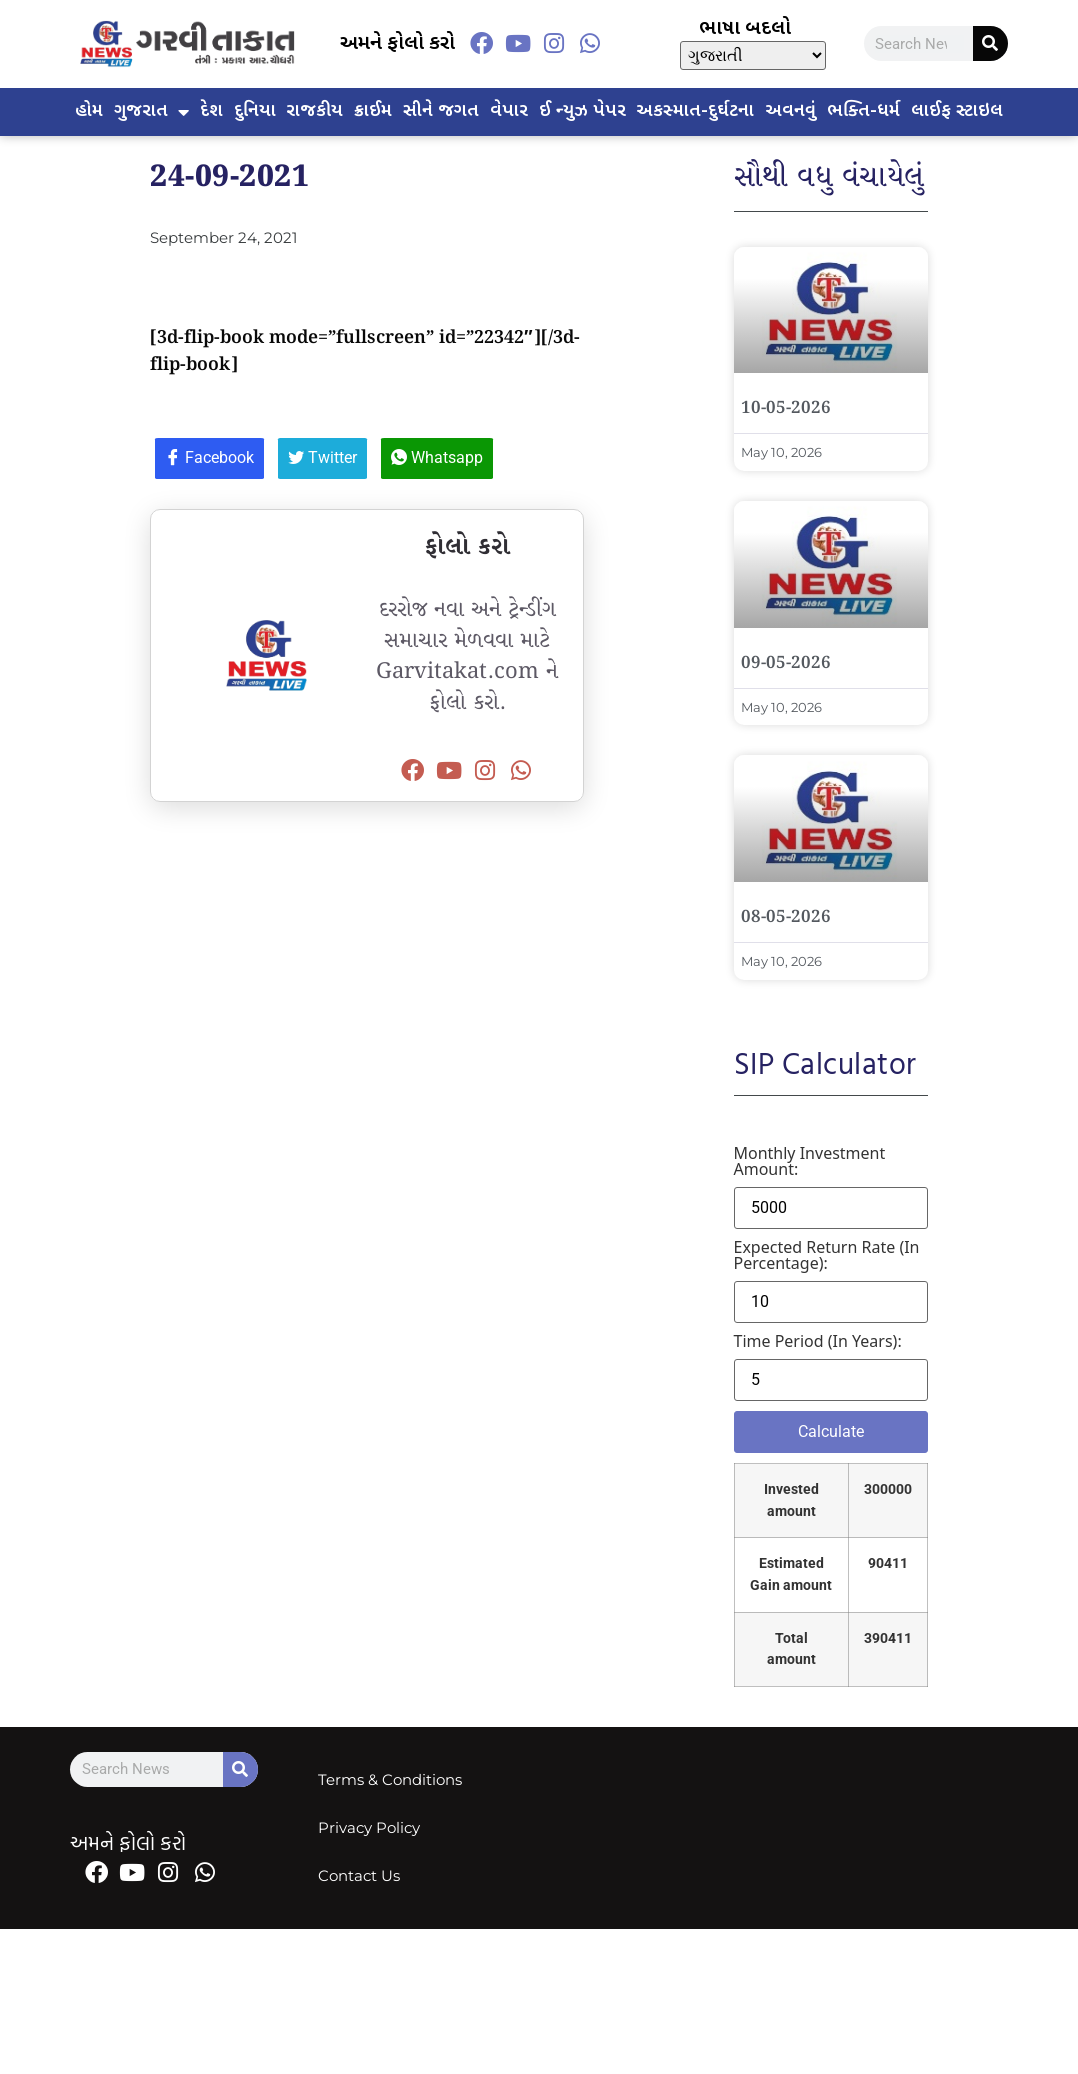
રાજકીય (314, 111)
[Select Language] (753, 55)
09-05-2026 (786, 663)
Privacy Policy (369, 1827)
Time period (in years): (818, 1341)
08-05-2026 (786, 917)
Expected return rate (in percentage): (827, 1255)
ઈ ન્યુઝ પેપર (582, 111)
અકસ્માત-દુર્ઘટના (695, 111)
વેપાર (509, 111)
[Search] (990, 43)
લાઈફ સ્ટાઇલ (957, 111)
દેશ (211, 111)
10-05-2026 (786, 408)
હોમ (89, 111)
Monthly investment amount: (810, 1161)
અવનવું (790, 111)
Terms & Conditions (390, 1779)
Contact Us (359, 1875)
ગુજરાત (151, 112)
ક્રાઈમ (373, 111)
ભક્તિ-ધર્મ (863, 111)
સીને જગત (441, 111)
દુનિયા (255, 111)
